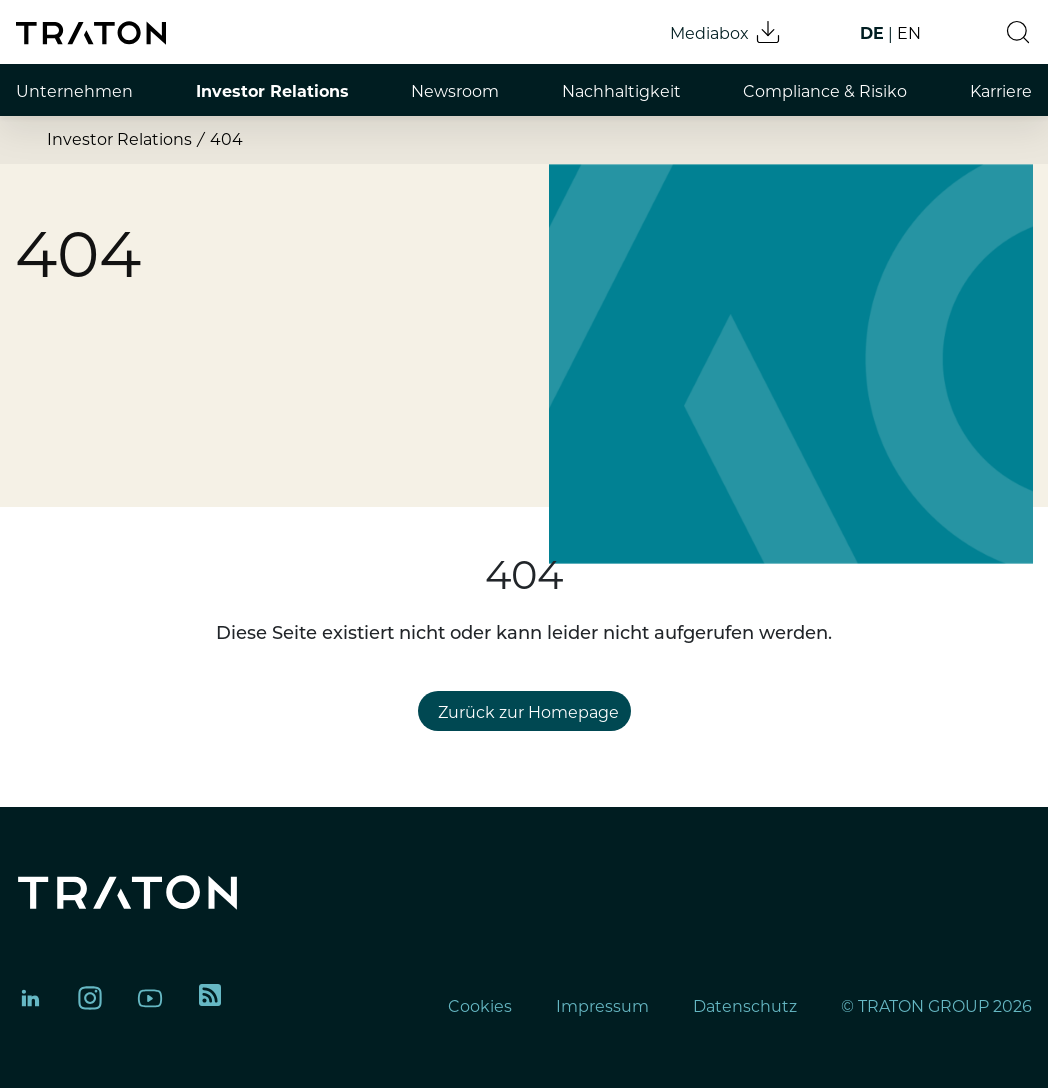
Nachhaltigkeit (621, 91)
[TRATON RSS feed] (210, 998)
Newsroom (455, 91)
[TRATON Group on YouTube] (150, 998)
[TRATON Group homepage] (91, 33)
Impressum (602, 1006)
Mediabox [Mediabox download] (726, 32)
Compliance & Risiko (825, 91)
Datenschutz (745, 1006)
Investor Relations (272, 91)
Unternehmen (74, 91)
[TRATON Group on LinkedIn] (30, 998)
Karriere (1001, 91)
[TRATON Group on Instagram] (90, 998)
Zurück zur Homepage (528, 712)
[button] (1018, 32)
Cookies (480, 1006)
